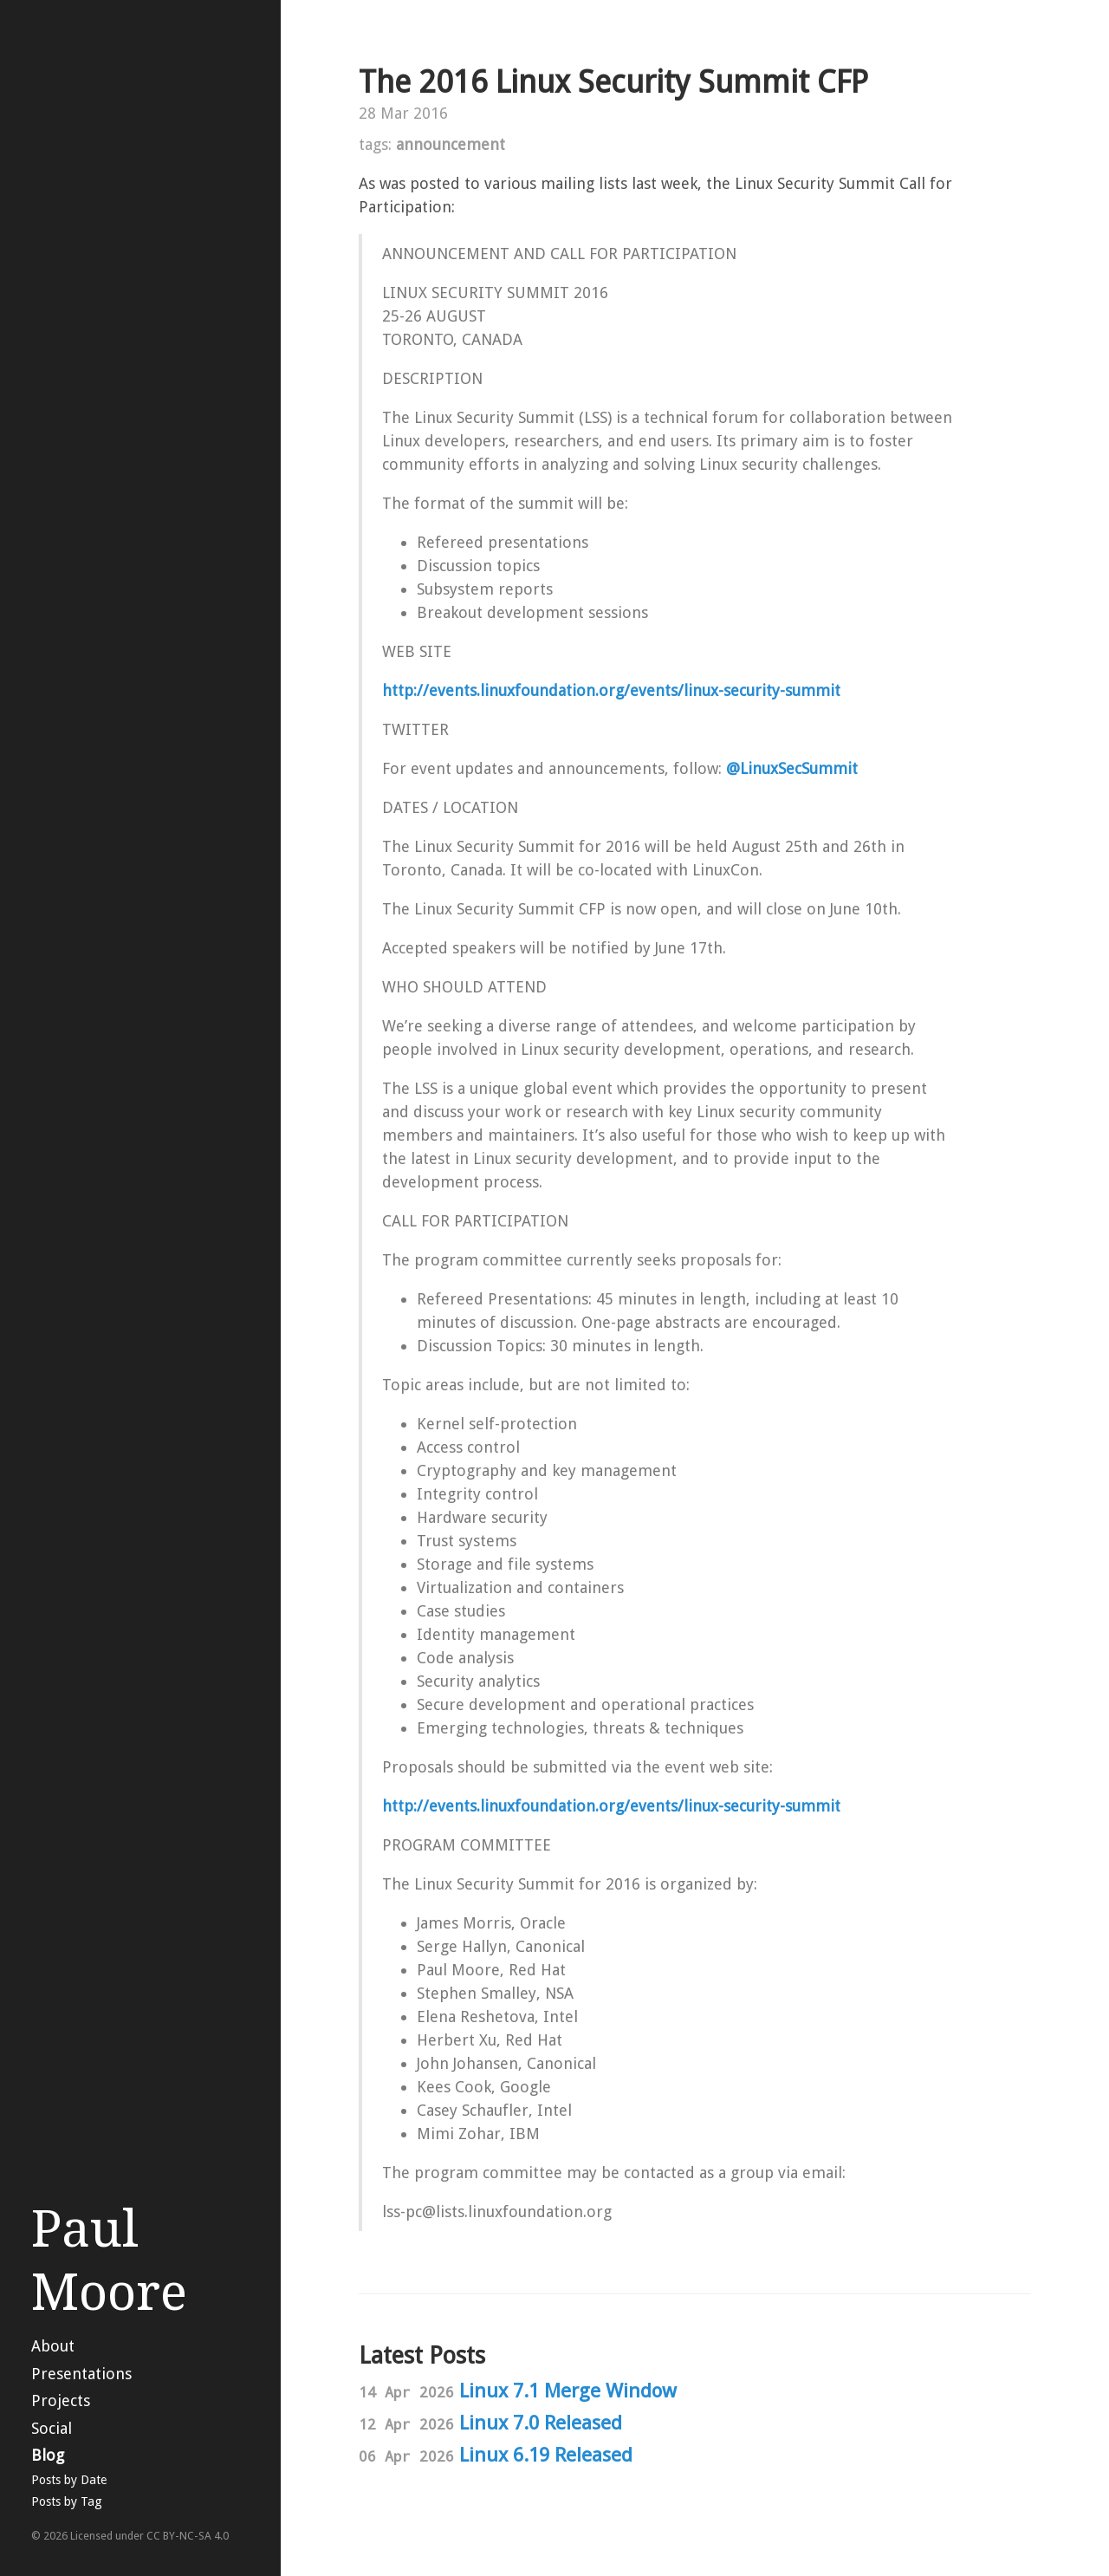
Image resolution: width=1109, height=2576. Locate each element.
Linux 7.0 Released (540, 2422)
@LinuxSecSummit (792, 768)
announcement (450, 144)
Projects (60, 2400)
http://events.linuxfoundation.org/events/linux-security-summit (611, 690)
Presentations (81, 2374)
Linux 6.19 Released (545, 2454)
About (53, 2346)
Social (51, 2428)
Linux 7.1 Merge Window (568, 2390)
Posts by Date (69, 2480)
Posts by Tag (66, 2501)
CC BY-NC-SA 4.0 (187, 2535)
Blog (47, 2455)
